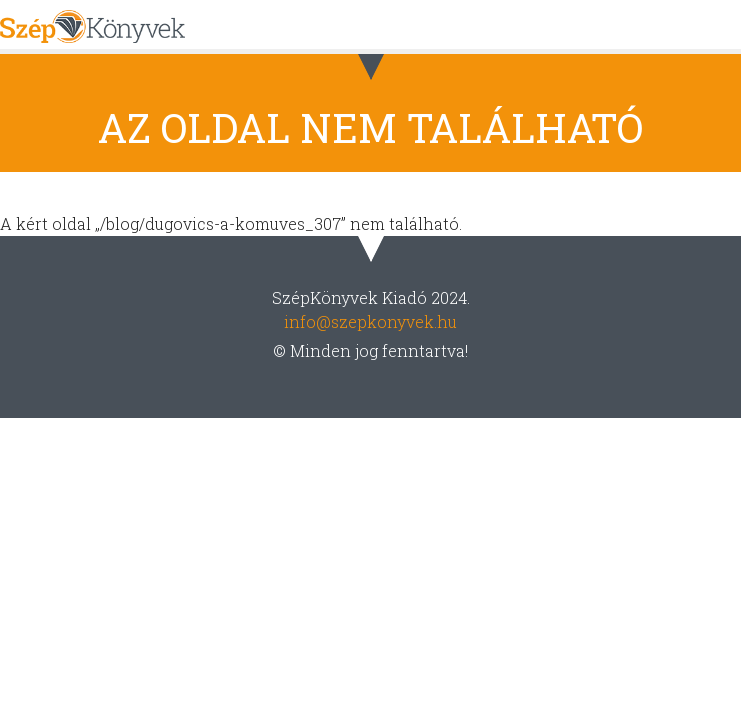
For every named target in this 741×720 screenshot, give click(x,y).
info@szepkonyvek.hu (370, 321)
